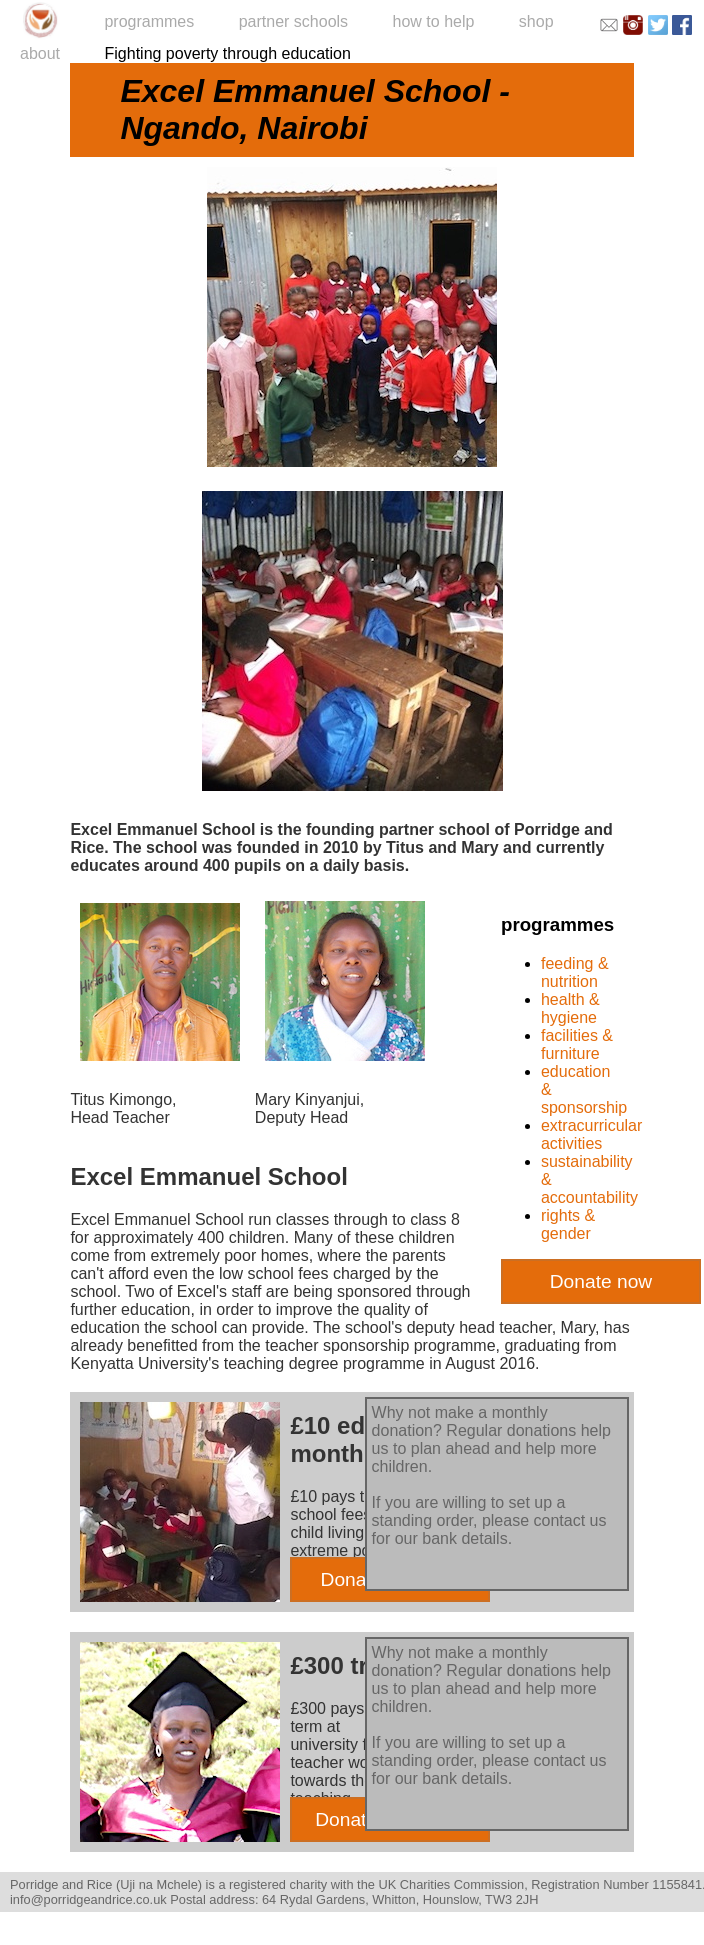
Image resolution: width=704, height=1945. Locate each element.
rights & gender (568, 1224)
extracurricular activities (591, 1134)
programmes (149, 21)
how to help (434, 21)
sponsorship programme (409, 1345)
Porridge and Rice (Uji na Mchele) (106, 1884)
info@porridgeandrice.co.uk (88, 1899)
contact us (569, 1520)
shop (536, 21)
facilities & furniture (577, 1044)
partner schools (293, 21)
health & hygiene (570, 1008)
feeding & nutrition (575, 972)
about (40, 53)
